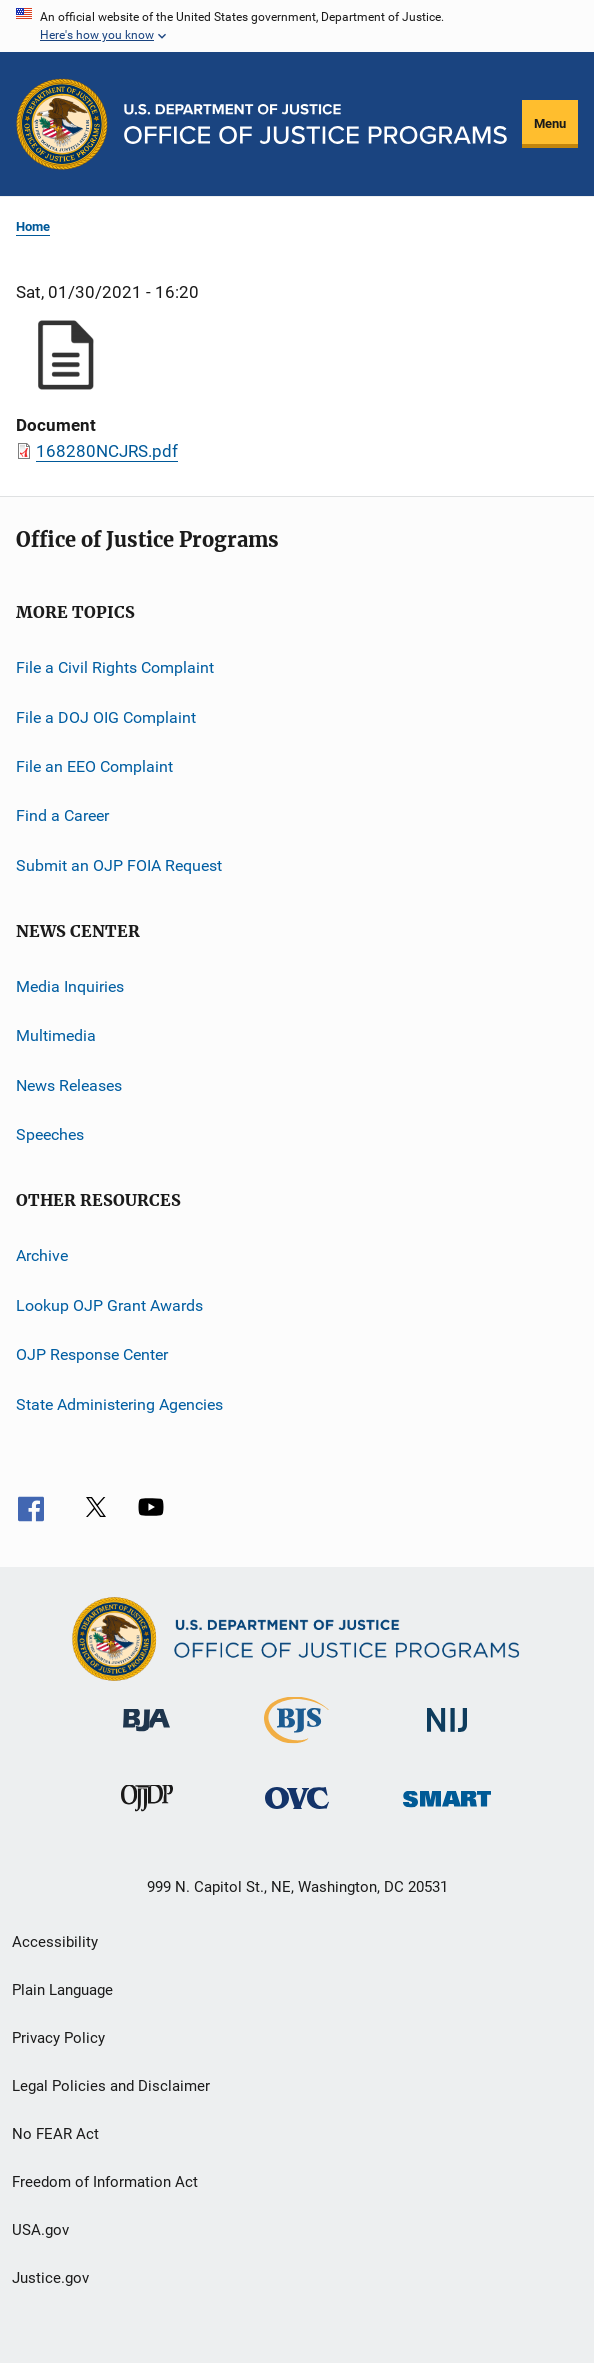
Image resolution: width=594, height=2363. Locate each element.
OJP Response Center (92, 1354)
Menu (550, 123)
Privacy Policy (58, 2038)
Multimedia (56, 1035)
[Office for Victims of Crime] (297, 1812)
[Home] (315, 124)
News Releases (69, 1085)
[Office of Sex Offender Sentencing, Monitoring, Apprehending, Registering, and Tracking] (447, 1810)
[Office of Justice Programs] (62, 124)
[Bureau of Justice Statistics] (296, 1747)
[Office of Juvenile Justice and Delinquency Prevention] (147, 1815)
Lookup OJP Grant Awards (109, 1305)
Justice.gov (50, 2278)
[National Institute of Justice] (447, 1735)
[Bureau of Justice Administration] (146, 1735)
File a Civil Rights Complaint (115, 667)
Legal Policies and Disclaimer (111, 2086)
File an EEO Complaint (94, 766)
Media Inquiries (70, 986)
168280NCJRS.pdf (107, 451)
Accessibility (55, 1942)
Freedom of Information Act (105, 2182)
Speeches (50, 1134)
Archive (42, 1255)
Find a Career (62, 815)
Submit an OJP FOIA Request (119, 864)
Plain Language (62, 1990)
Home (33, 226)
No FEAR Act (55, 2134)
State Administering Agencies (119, 1403)
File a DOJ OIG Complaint (106, 716)
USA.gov (40, 2230)
